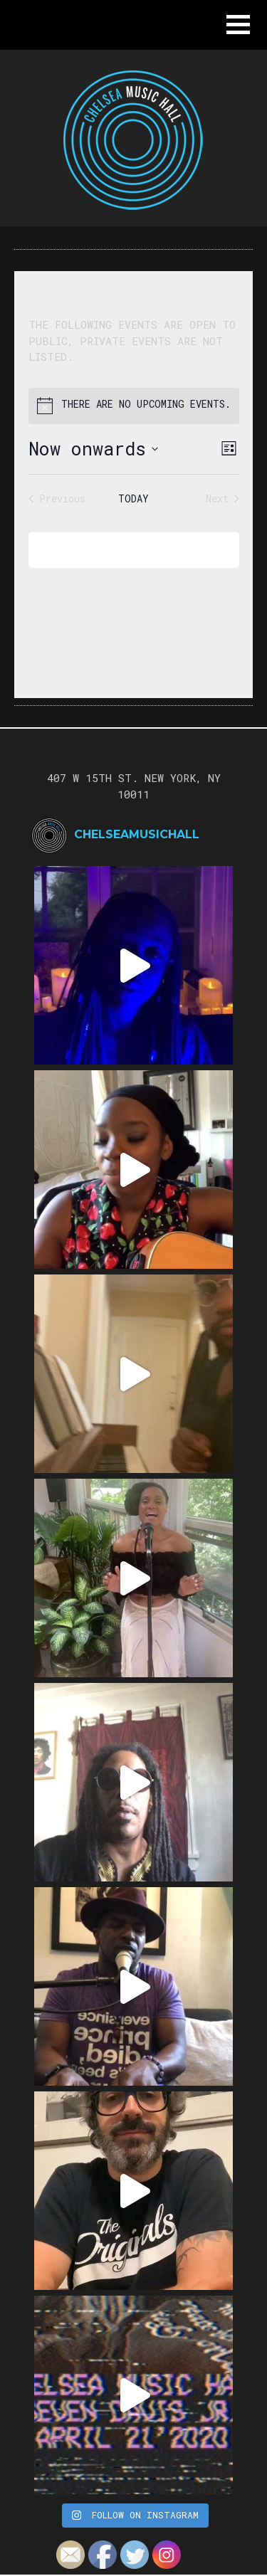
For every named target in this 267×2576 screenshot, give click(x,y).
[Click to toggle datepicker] (93, 449)
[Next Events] (222, 498)
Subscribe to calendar (123, 549)
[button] (238, 24)
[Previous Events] (56, 498)
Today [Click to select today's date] (133, 498)
